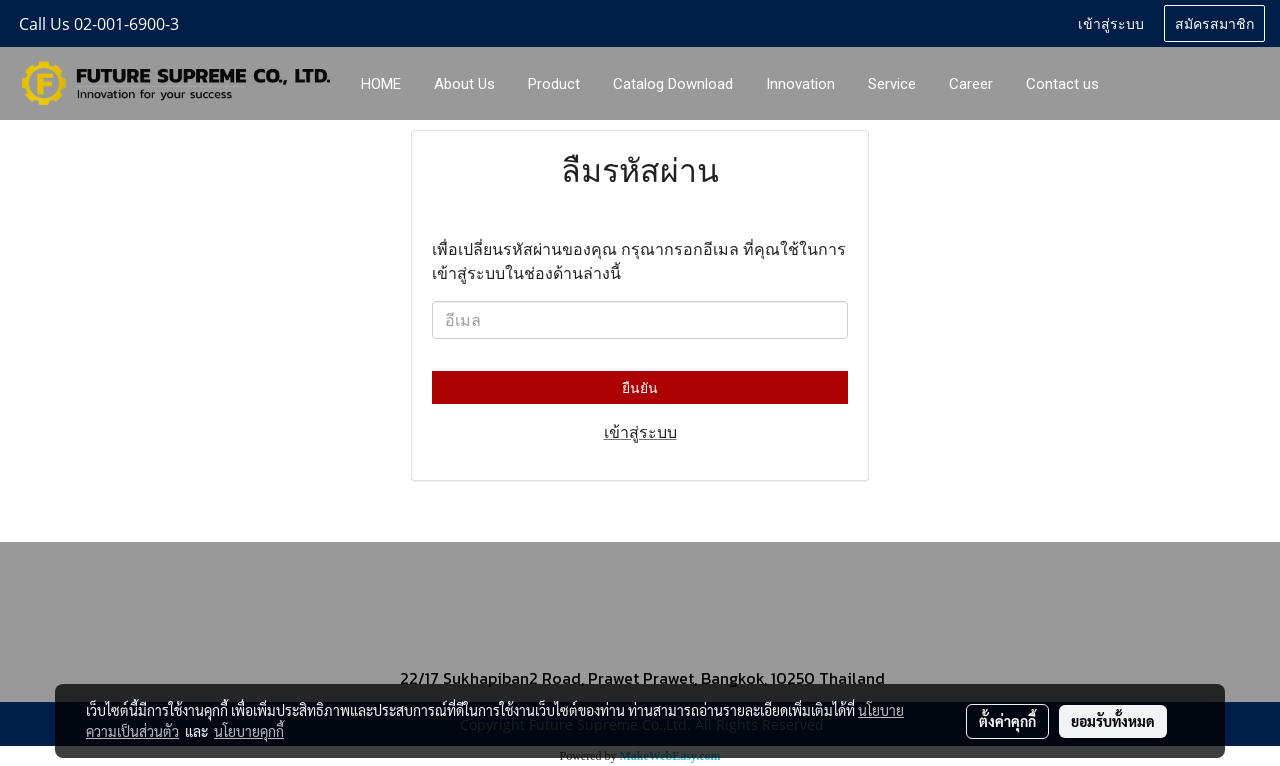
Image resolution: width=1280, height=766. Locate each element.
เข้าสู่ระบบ (1111, 22)
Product (554, 84)
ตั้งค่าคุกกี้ (1007, 721)
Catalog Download (673, 84)
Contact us (1062, 84)
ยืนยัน (640, 387)
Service (892, 84)
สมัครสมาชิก (1214, 22)
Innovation (800, 84)
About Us (464, 84)
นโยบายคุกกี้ (249, 731)
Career (971, 84)
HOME (381, 84)
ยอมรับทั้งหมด (1113, 721)
